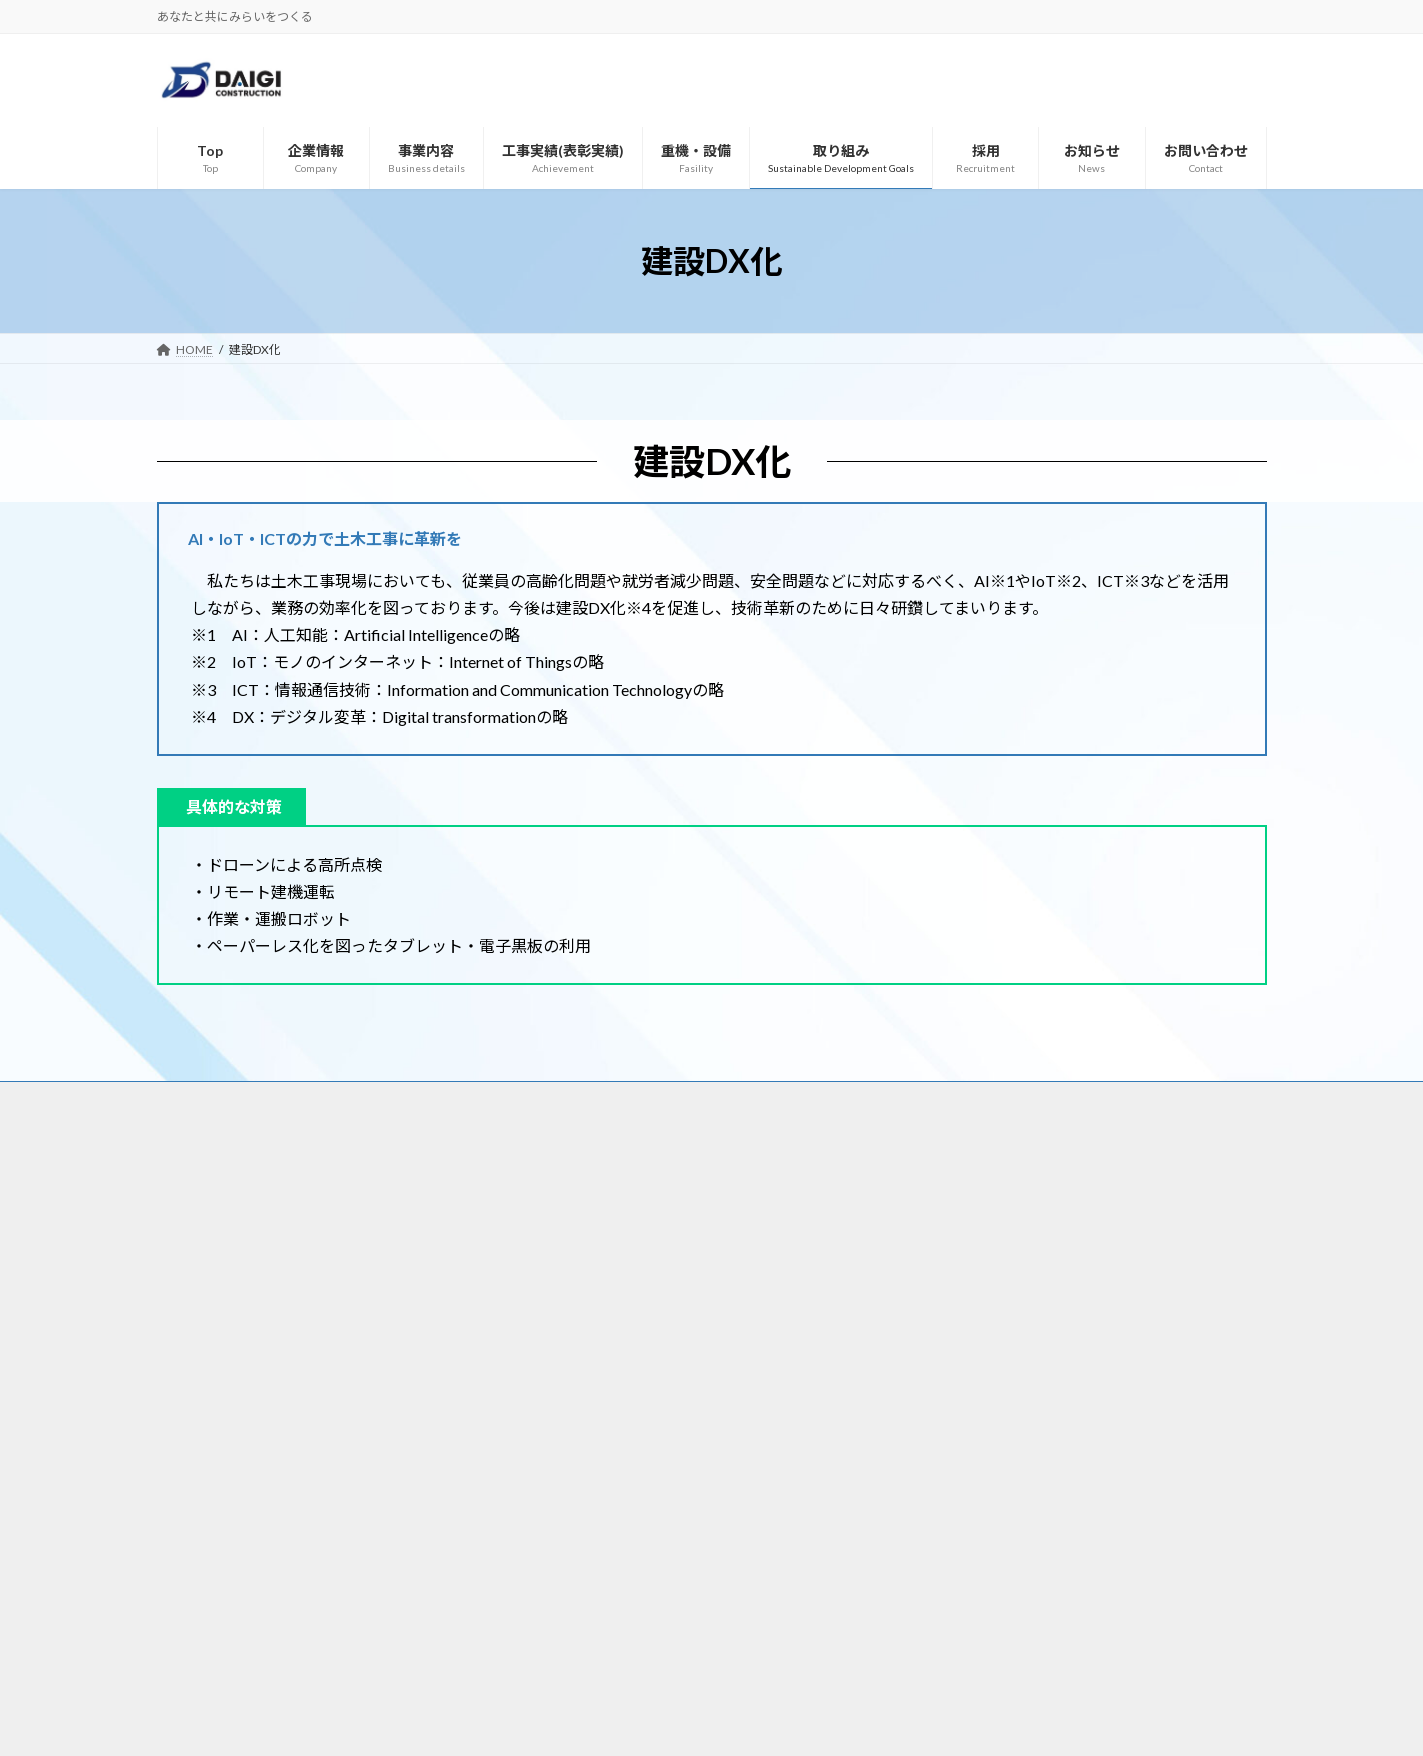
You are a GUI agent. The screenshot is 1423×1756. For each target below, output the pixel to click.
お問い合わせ (1067, 1099)
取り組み (818, 1099)
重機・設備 (725, 1099)
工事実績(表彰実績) (604, 1099)
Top (329, 1099)
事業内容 (489, 1099)
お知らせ (968, 1099)
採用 (893, 1099)
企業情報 (402, 1099)
